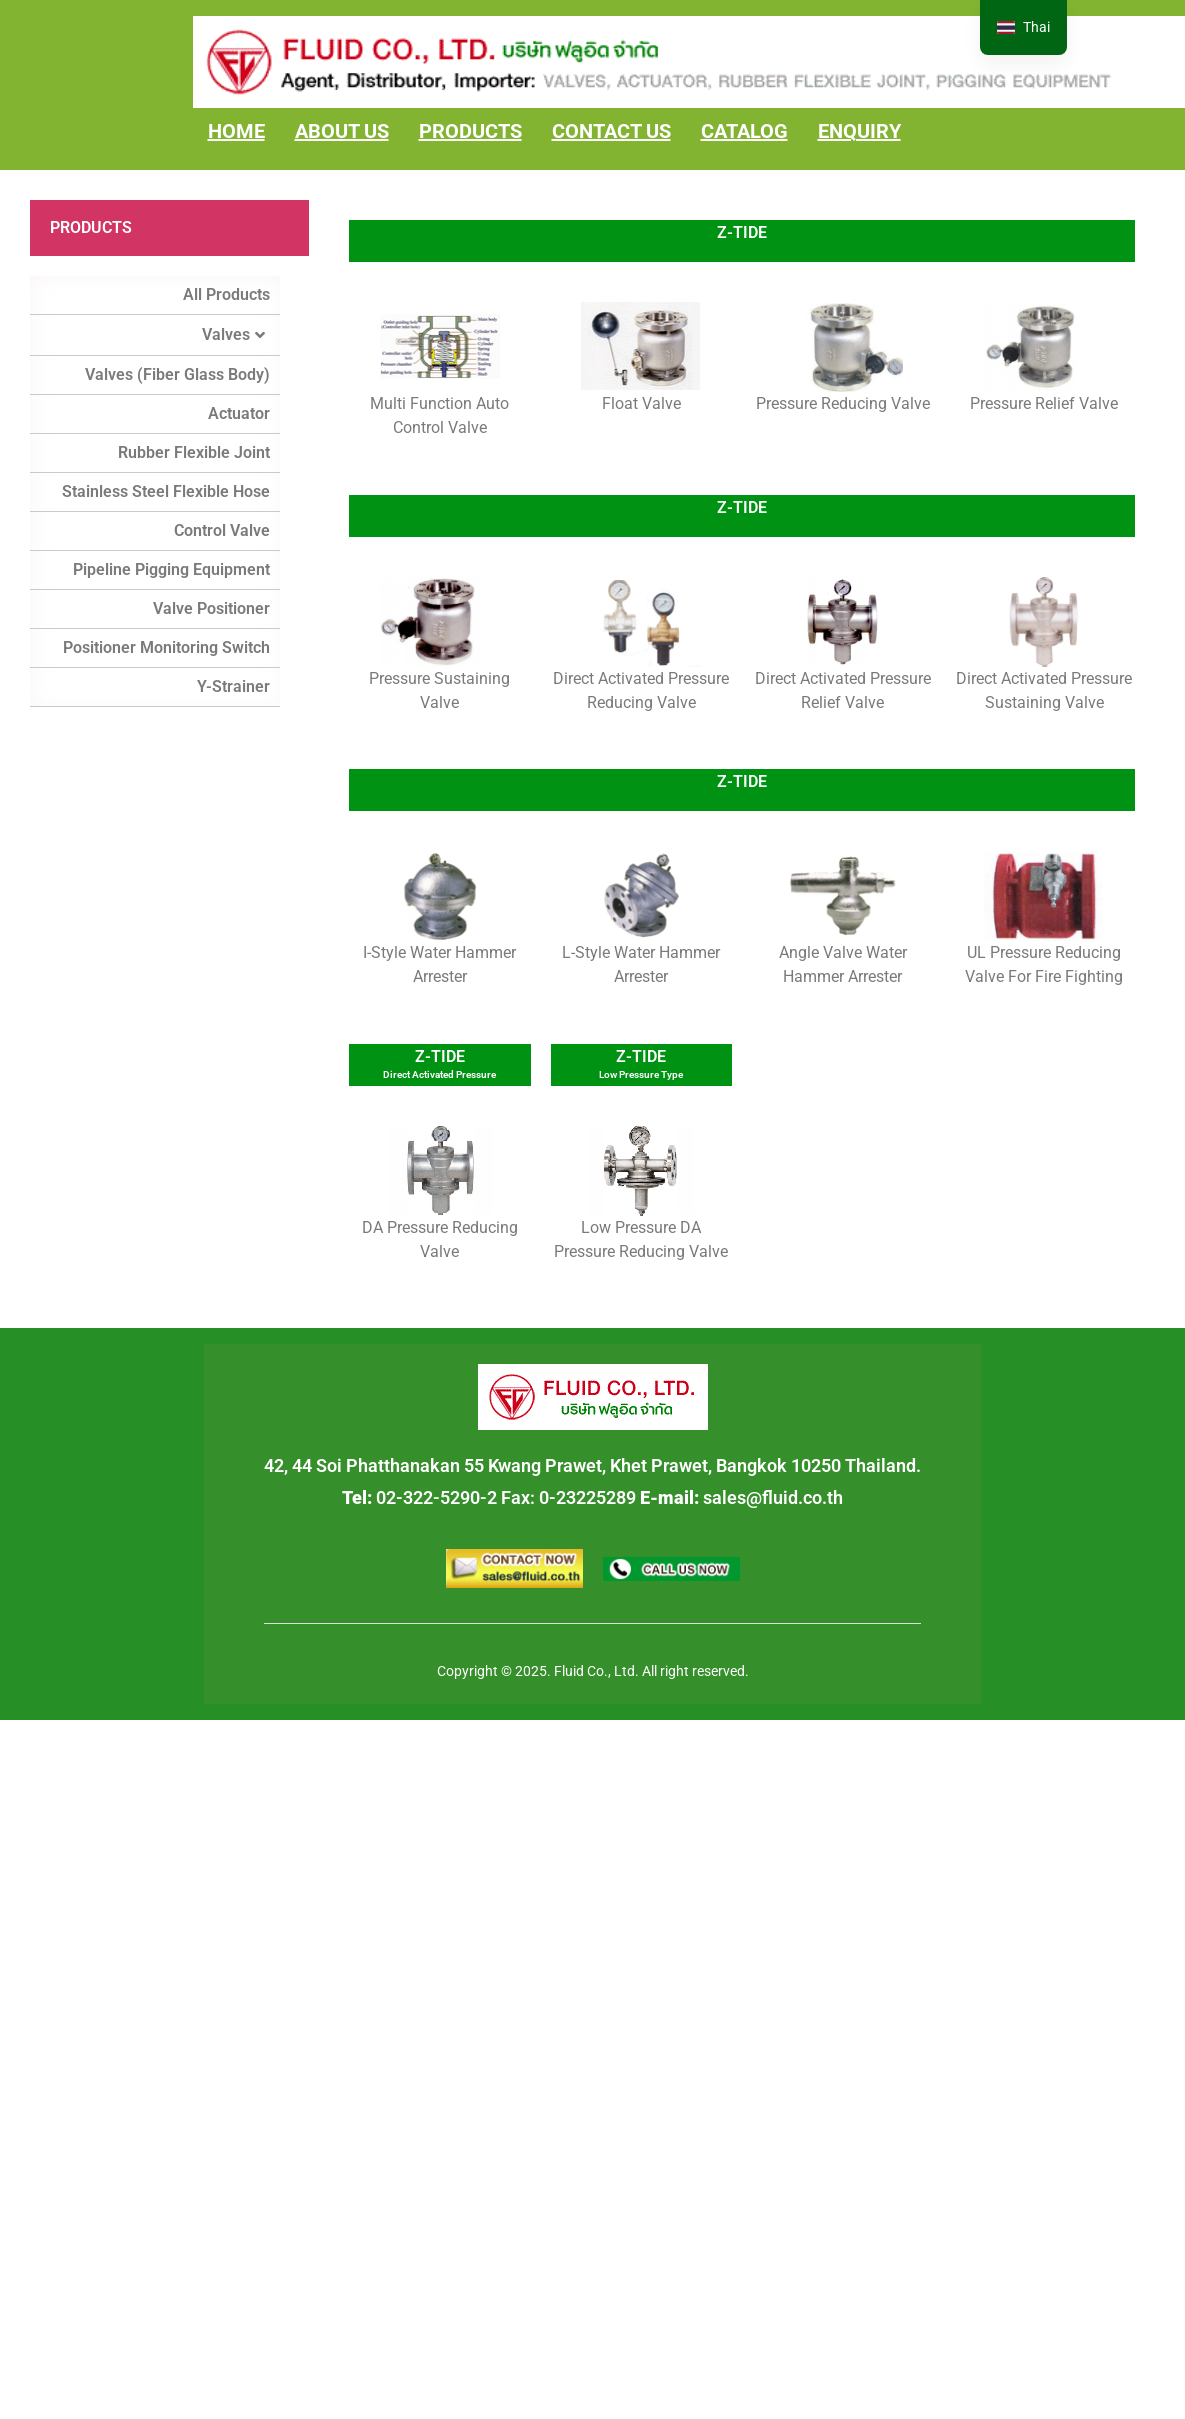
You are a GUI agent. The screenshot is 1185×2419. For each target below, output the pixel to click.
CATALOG (744, 131)
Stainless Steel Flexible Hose (166, 491)
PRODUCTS (470, 131)
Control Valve (222, 530)
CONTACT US (611, 131)
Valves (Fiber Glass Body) (177, 374)
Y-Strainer (233, 686)
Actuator (239, 413)
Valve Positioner (211, 608)
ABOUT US (342, 131)
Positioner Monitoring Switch (166, 647)
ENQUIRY (859, 131)
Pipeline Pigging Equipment (171, 569)
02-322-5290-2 (436, 1497)
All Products (226, 294)
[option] (1023, 27)
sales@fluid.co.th (773, 1497)
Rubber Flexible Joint (194, 452)
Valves (233, 334)
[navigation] (1023, 27)
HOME (236, 131)
